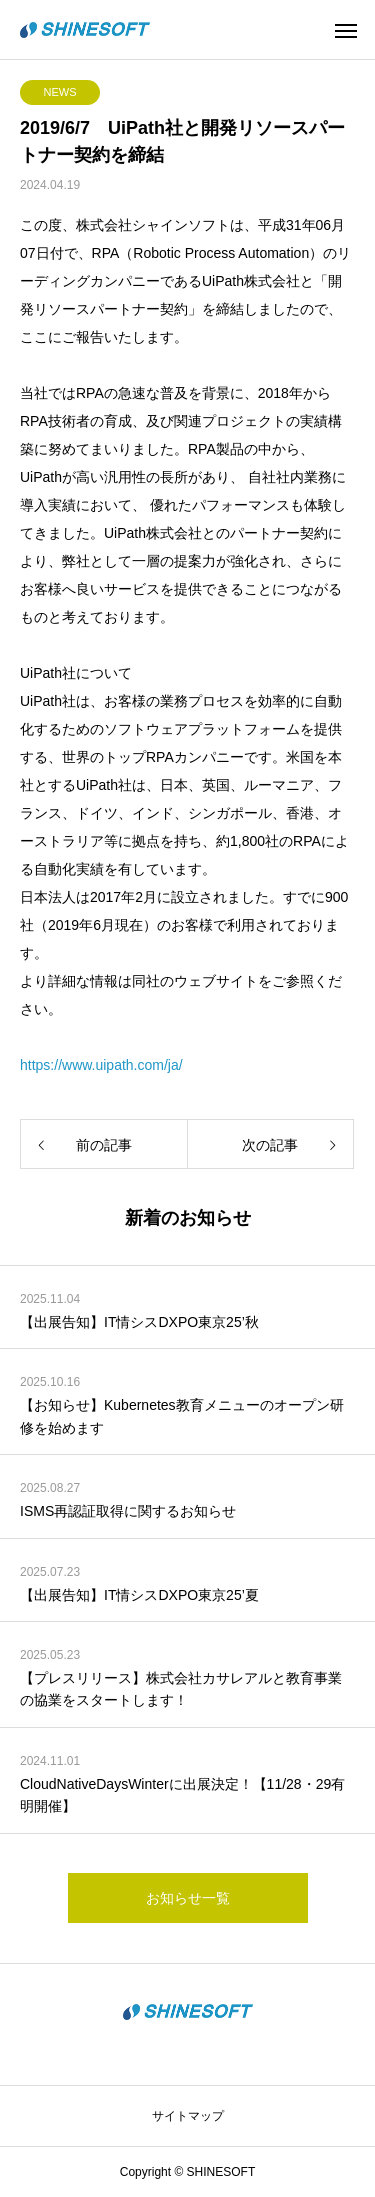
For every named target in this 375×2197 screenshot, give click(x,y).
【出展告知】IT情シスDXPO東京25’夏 (139, 1595)
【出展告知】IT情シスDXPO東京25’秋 (139, 1322)
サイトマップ (188, 2116)
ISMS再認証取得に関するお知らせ (128, 1511)
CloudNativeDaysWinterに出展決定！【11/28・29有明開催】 (182, 1795)
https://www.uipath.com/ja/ (101, 1065)
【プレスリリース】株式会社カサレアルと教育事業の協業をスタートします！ (181, 1689)
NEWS (60, 92)
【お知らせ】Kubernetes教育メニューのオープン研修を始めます (182, 1416)
